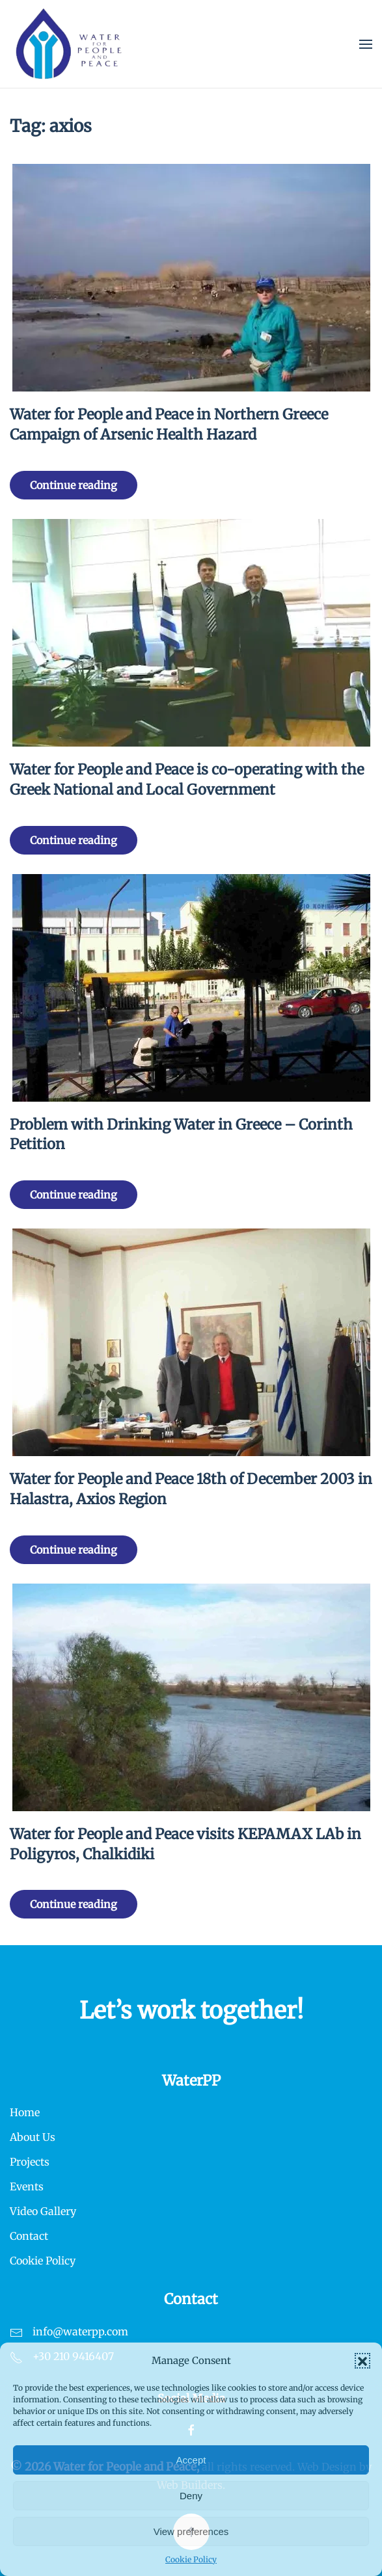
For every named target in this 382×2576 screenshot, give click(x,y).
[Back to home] (69, 44)
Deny (191, 2495)
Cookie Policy (191, 2559)
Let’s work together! (191, 2010)
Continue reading (73, 485)
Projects (29, 2161)
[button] (362, 2360)
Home (25, 2112)
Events (27, 2186)
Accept (191, 2459)
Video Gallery (43, 2211)
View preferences (191, 2531)
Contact (29, 2235)
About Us (32, 2137)
